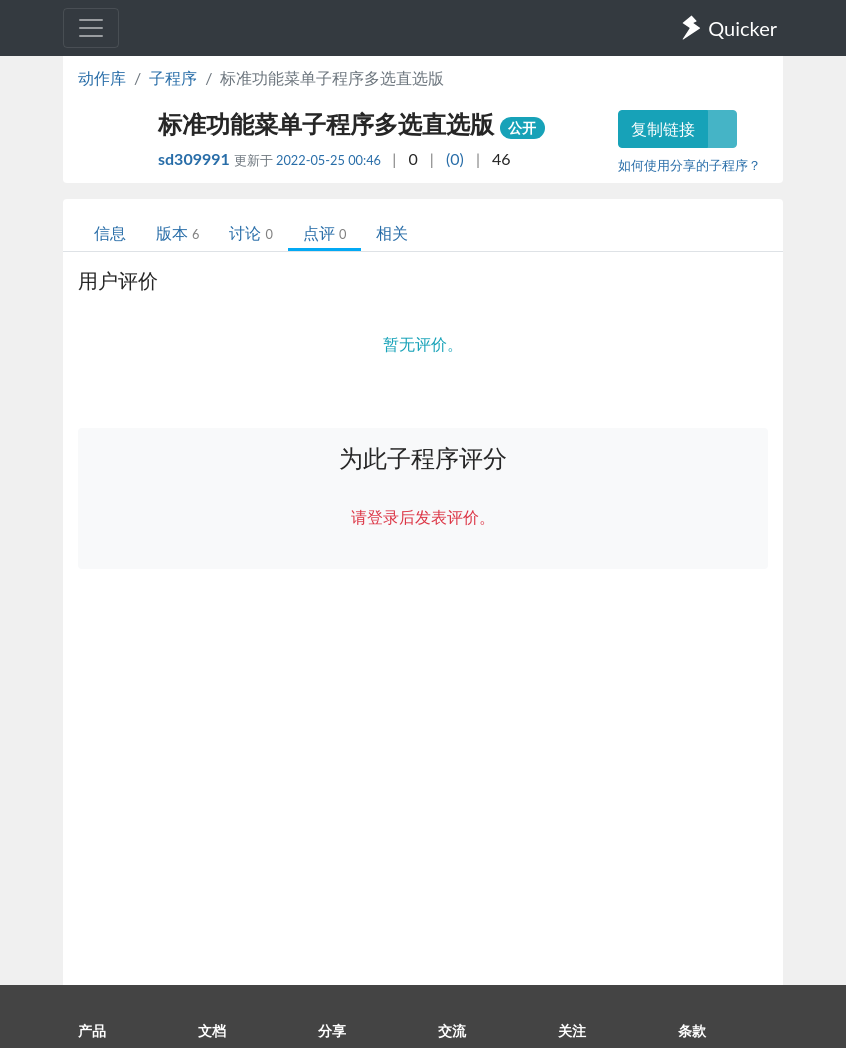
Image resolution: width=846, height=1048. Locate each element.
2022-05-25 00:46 (328, 160)
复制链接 (663, 128)
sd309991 (196, 158)
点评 (324, 232)
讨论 (250, 232)
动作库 (102, 77)
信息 (110, 232)
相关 (392, 232)
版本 (177, 232)
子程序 (173, 77)
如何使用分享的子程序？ (689, 165)
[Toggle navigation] (91, 28)
